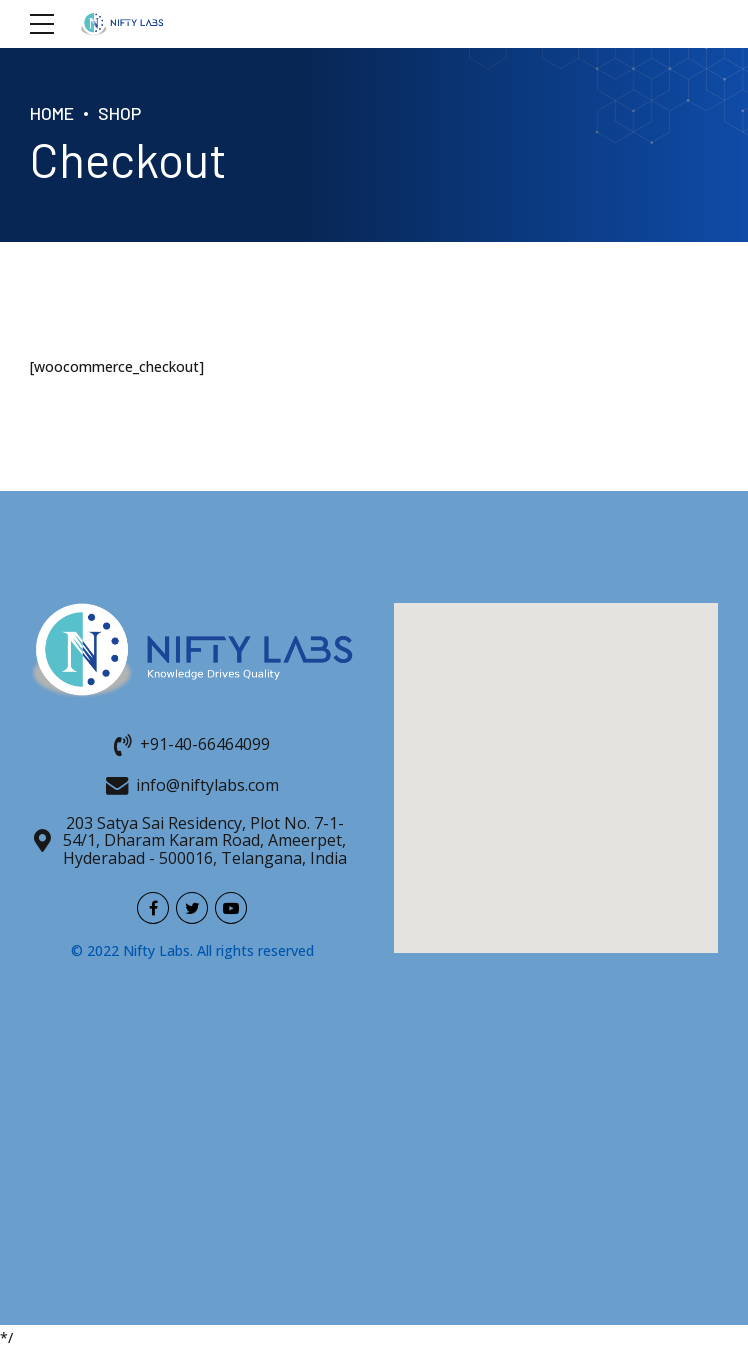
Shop (119, 113)
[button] (556, 759)
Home (52, 113)
